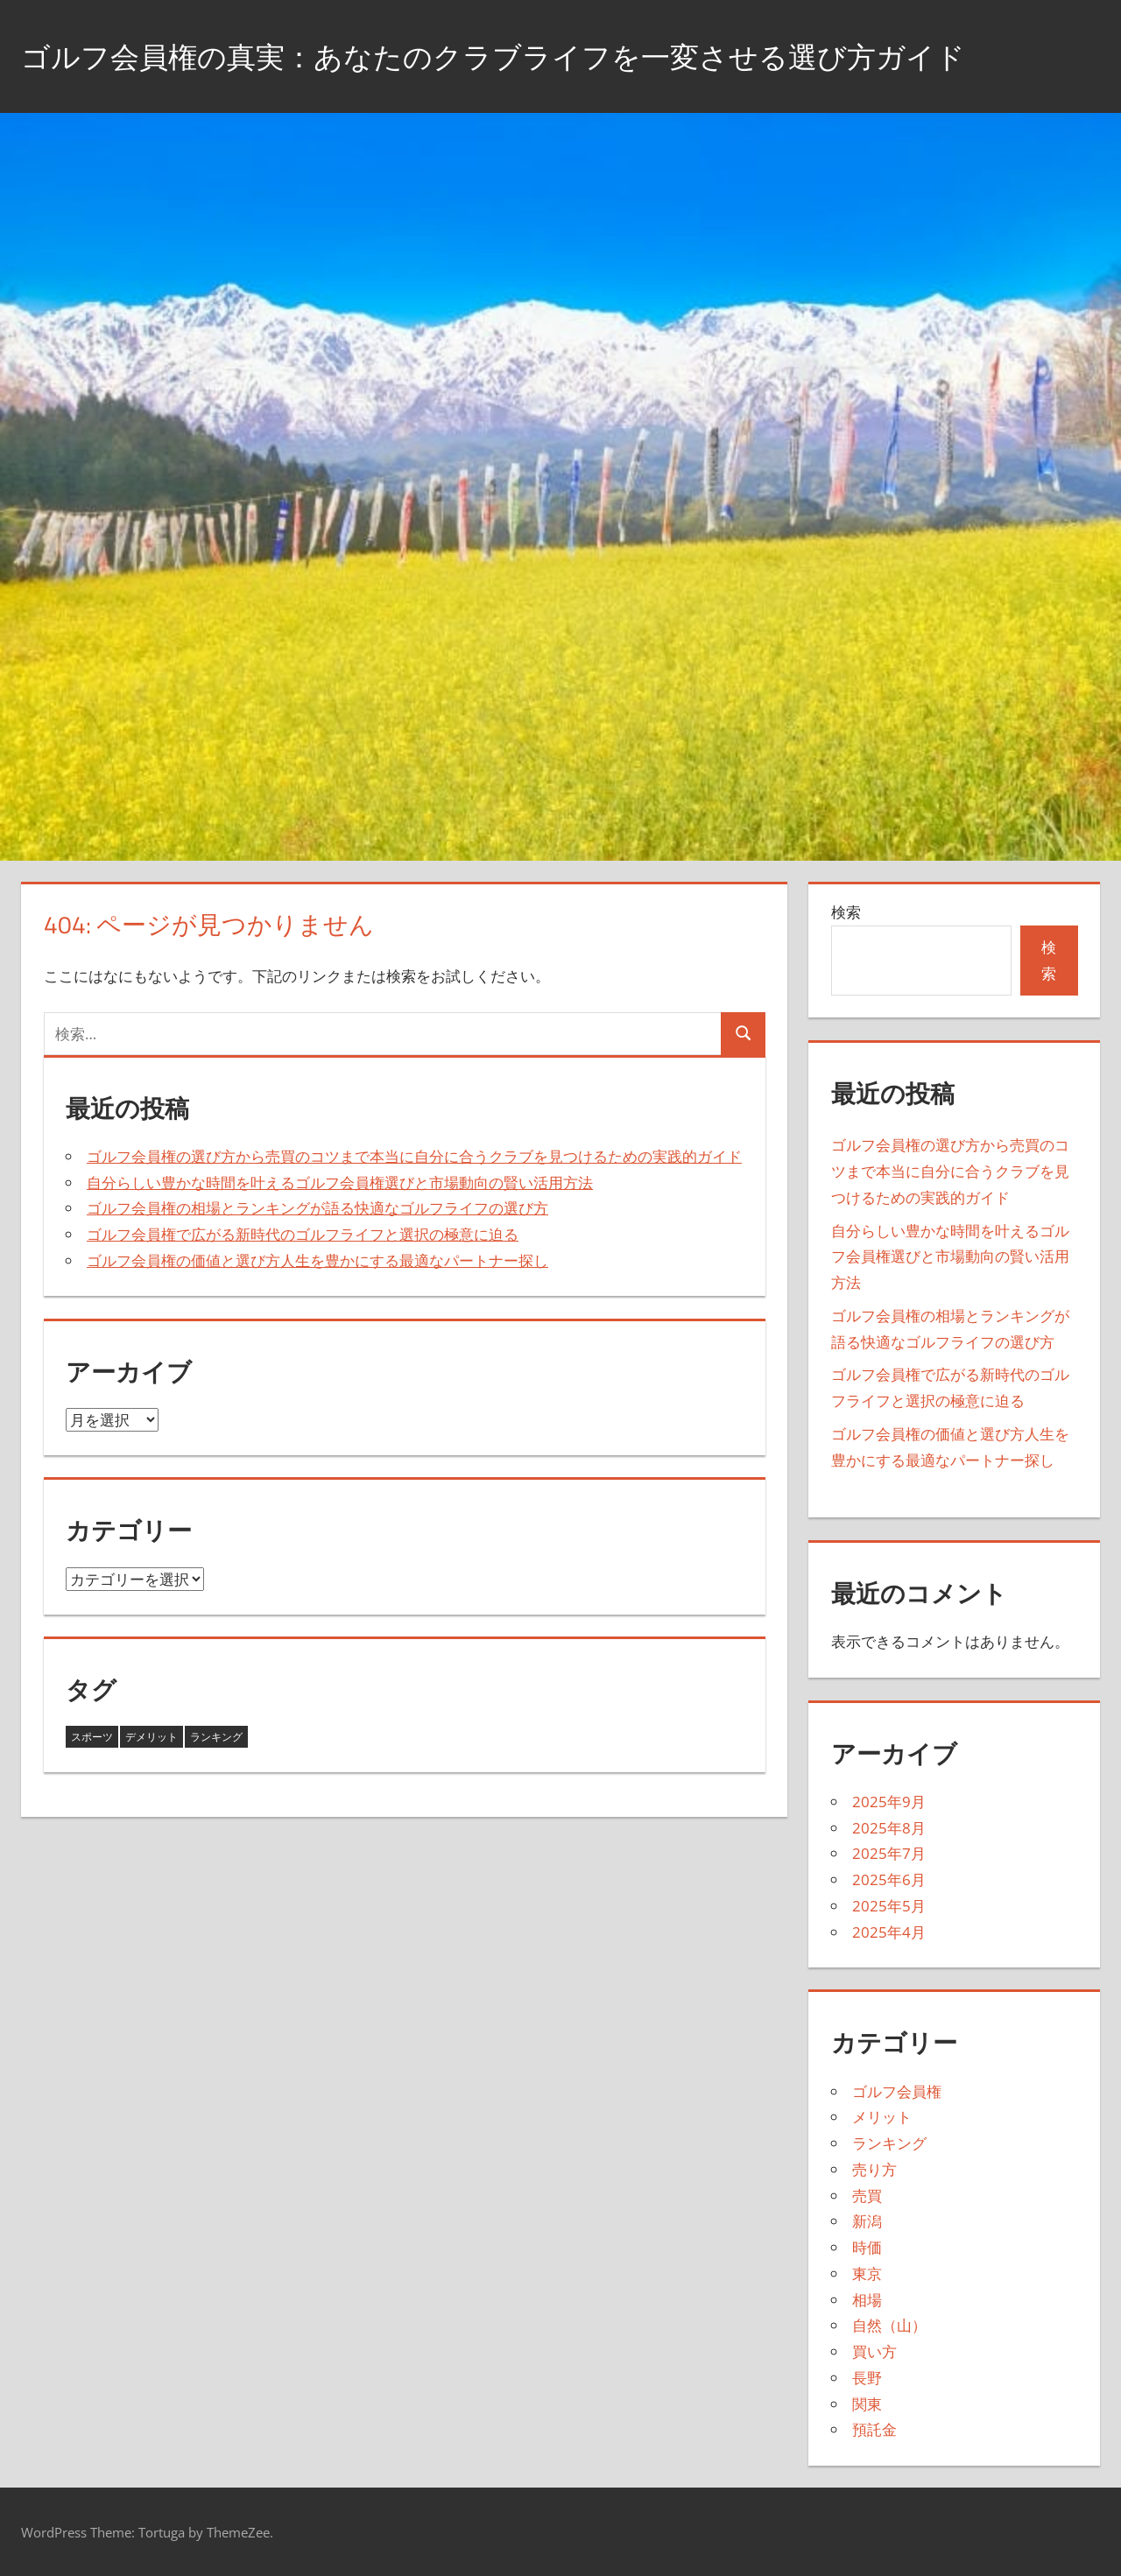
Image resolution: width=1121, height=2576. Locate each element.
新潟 (867, 2221)
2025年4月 (889, 1932)
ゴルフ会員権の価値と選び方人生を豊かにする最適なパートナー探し (317, 1260)
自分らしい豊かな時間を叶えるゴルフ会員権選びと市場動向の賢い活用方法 (340, 1182)
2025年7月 (889, 1853)
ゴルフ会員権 (896, 2091)
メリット (882, 2117)
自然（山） (889, 2325)
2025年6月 (889, 1879)
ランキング (889, 2143)
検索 (846, 912)
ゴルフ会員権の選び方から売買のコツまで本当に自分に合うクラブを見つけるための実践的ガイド (414, 1156)
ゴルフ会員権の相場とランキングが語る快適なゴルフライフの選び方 (317, 1208)
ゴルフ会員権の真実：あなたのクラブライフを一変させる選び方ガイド (535, 56)
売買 (867, 2195)
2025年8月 (889, 1828)
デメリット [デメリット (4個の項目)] (151, 1736)
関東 (867, 2404)
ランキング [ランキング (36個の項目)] (216, 1736)
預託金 (874, 2429)
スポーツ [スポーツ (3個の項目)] (92, 1736)
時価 (867, 2247)
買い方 (874, 2351)
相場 (867, 2300)
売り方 (874, 2169)
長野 (867, 2378)
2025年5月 (889, 1906)
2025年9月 (889, 1801)
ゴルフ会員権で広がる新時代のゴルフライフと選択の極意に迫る (302, 1234)
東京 (867, 2273)
